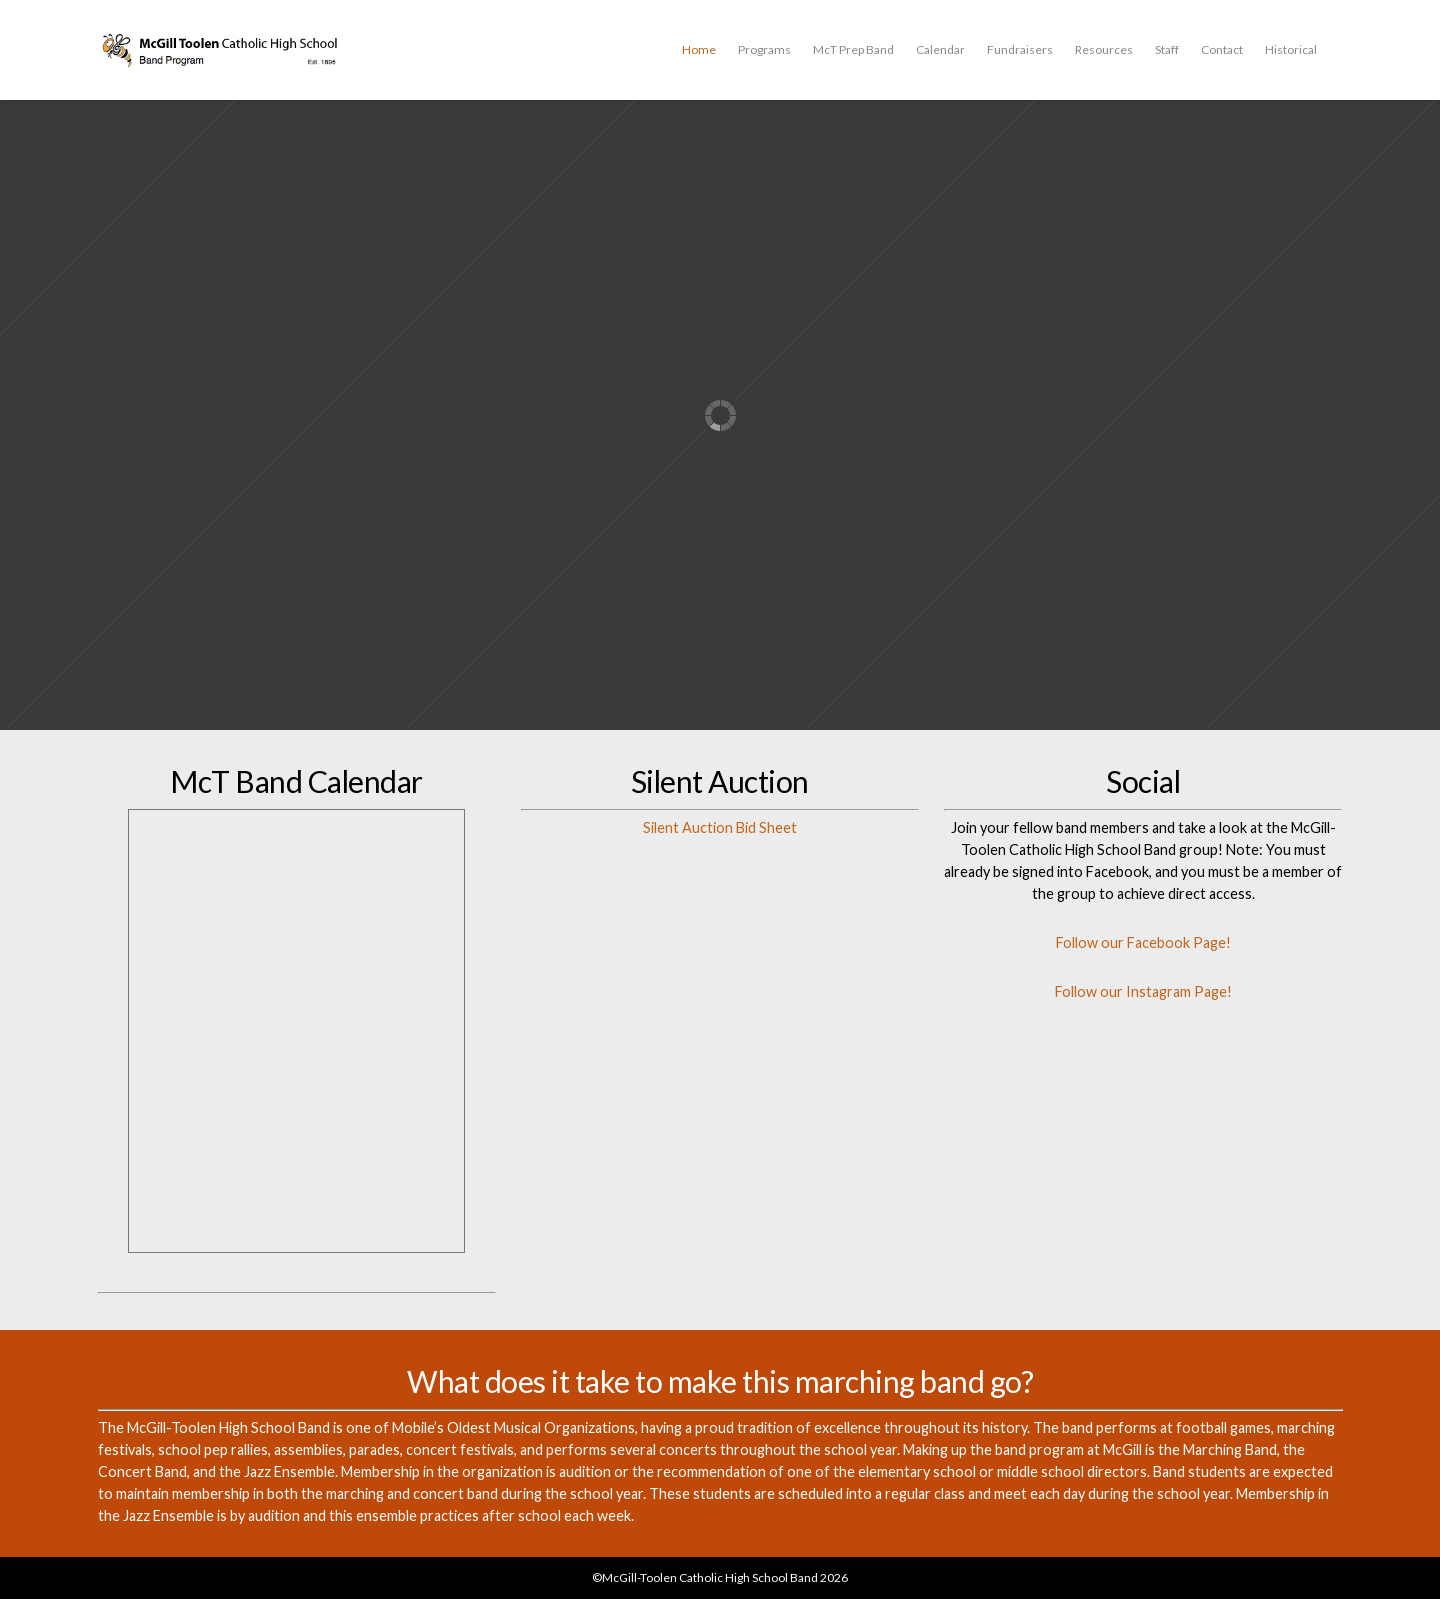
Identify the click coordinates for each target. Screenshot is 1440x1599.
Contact (1222, 49)
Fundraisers (1020, 49)
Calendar (940, 49)
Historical (1291, 49)
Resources (1104, 49)
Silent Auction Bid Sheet (720, 827)
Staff (1167, 49)
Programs (764, 49)
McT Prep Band (853, 49)
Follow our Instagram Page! (1143, 991)
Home (699, 49)
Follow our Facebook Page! (1143, 942)
